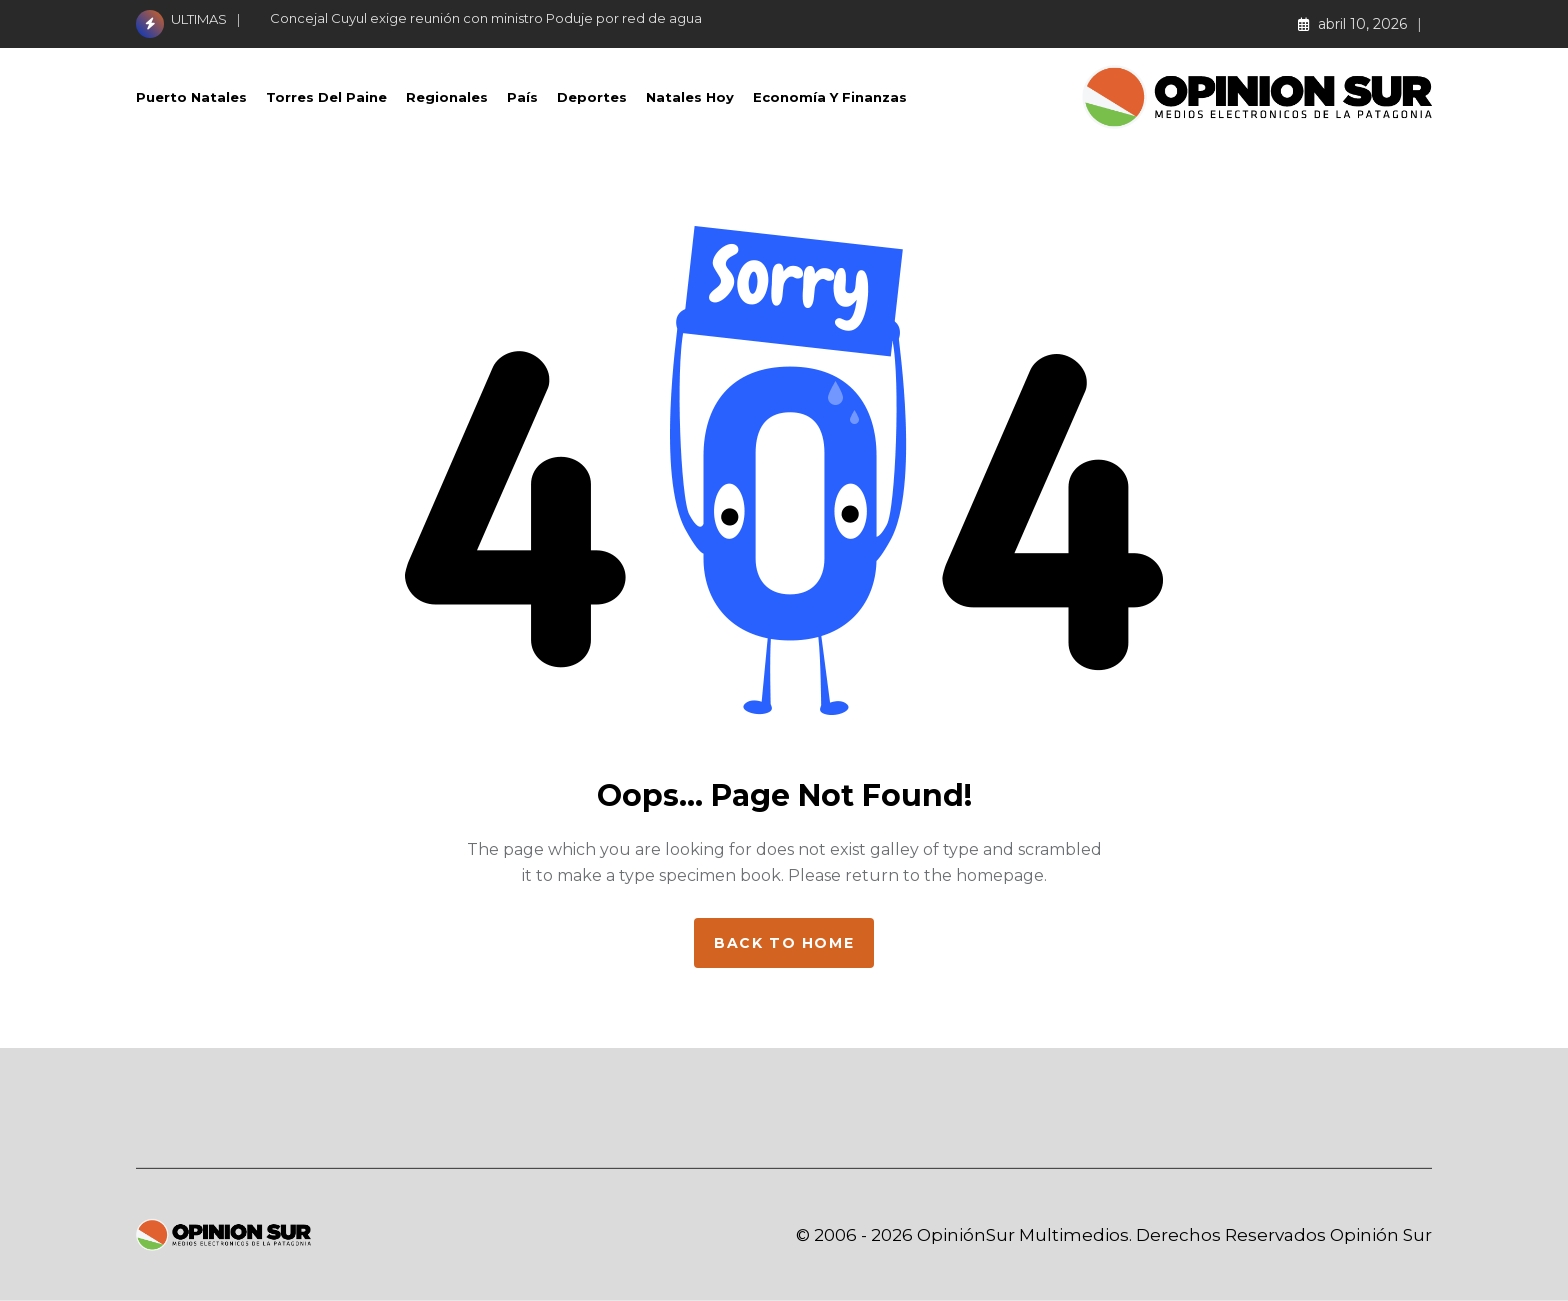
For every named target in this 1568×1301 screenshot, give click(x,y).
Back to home (784, 943)
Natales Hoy (690, 97)
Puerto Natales (191, 97)
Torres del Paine (326, 97)
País (522, 97)
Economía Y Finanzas (830, 97)
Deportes (592, 97)
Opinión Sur (1381, 1235)
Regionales (447, 97)
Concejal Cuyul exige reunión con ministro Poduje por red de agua (486, 18)
